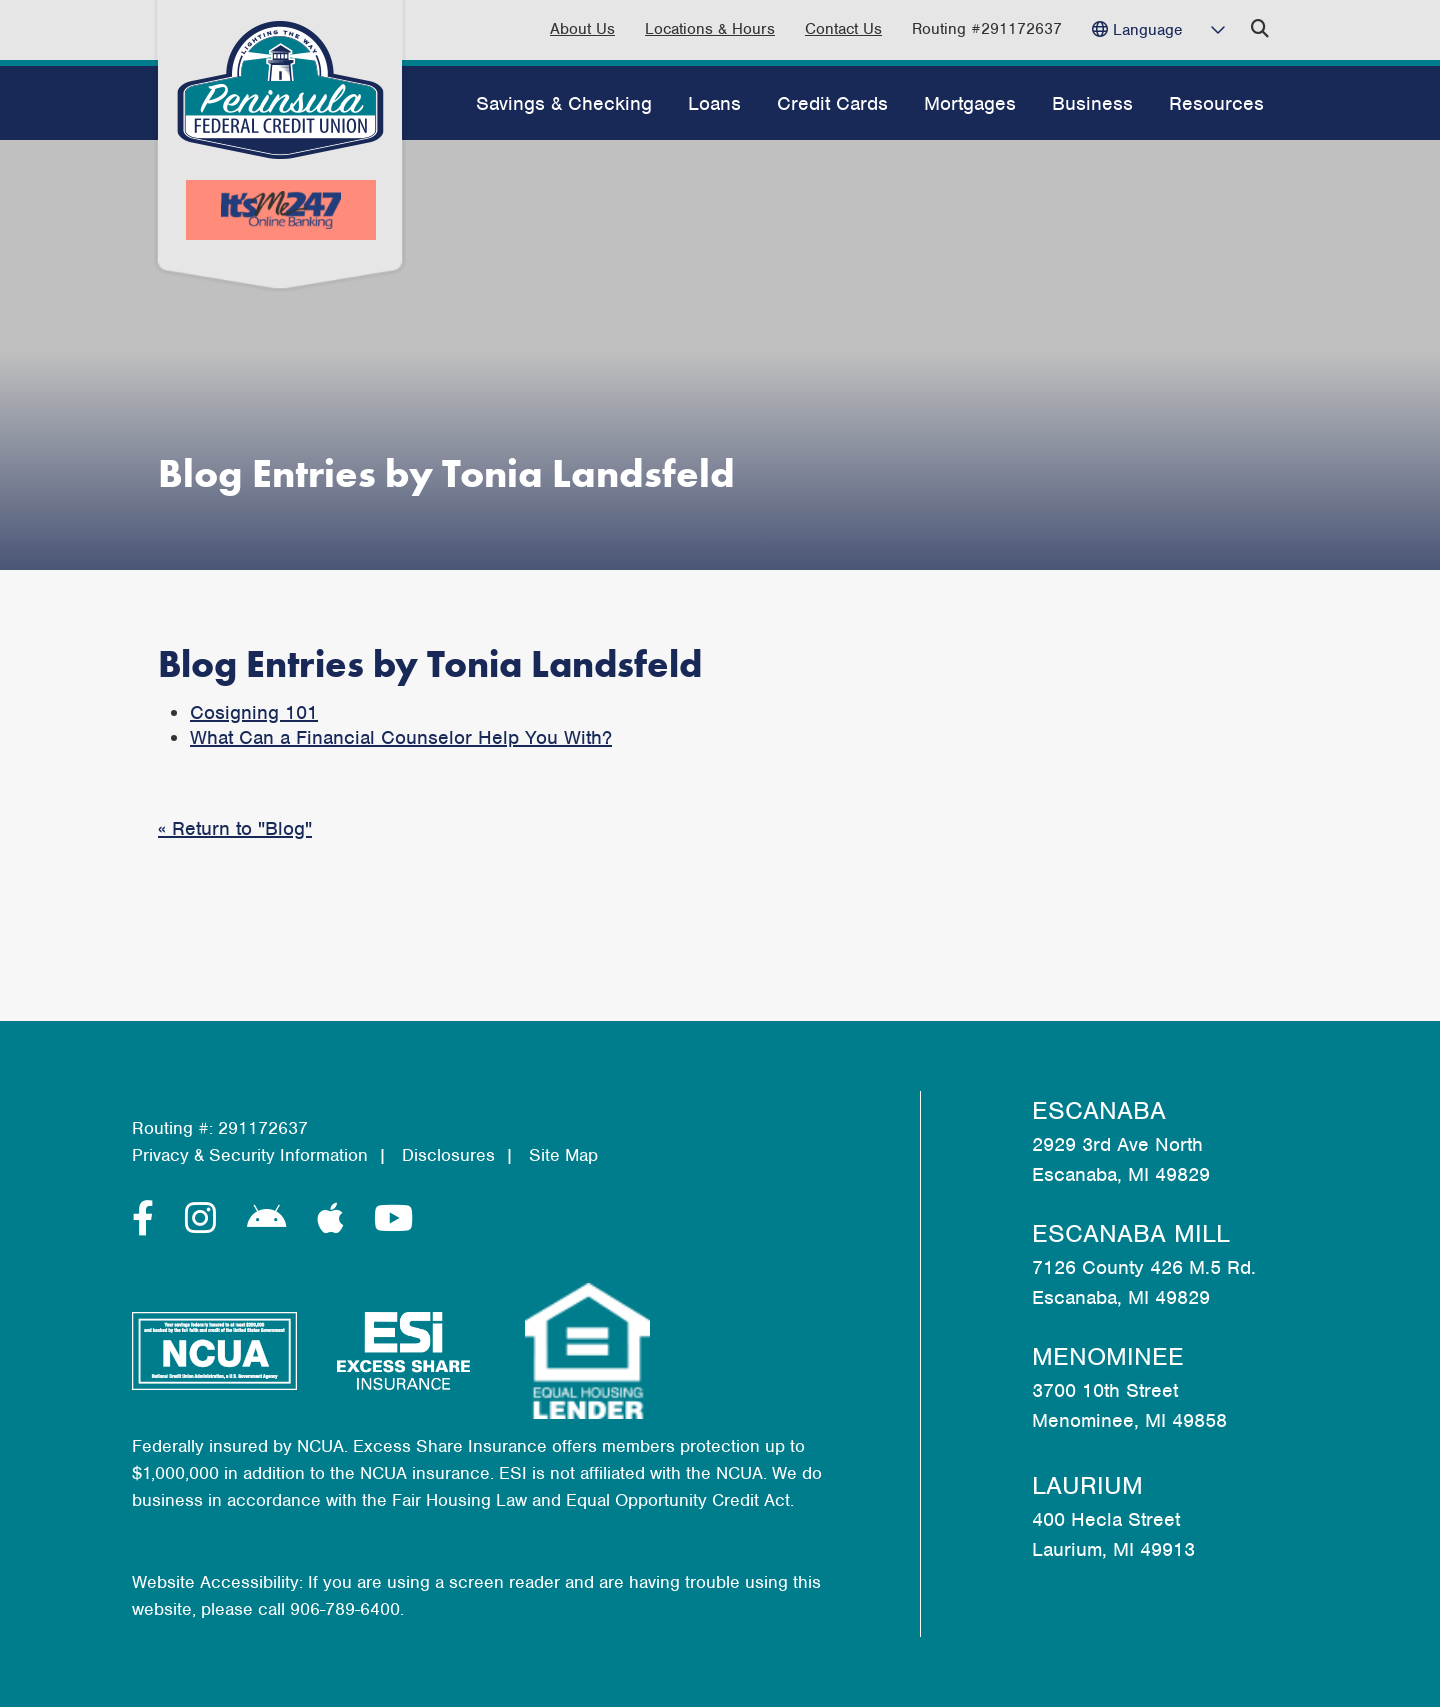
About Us (582, 29)
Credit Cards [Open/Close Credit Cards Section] (832, 103)
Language (1147, 30)
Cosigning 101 (254, 712)
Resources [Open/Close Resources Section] (1216, 103)
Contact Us (843, 29)
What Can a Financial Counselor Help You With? (401, 737)
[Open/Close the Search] (1260, 29)
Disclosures (448, 1155)
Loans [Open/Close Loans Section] (714, 103)
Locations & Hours (710, 29)
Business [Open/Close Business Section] (1092, 103)
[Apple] (335, 1219)
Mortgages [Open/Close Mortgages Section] (970, 103)
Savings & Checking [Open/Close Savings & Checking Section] (564, 103)
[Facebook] (148, 1219)
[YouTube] (393, 1219)
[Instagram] (206, 1219)
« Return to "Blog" (235, 828)
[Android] (272, 1219)
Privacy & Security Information (250, 1155)
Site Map (563, 1155)
